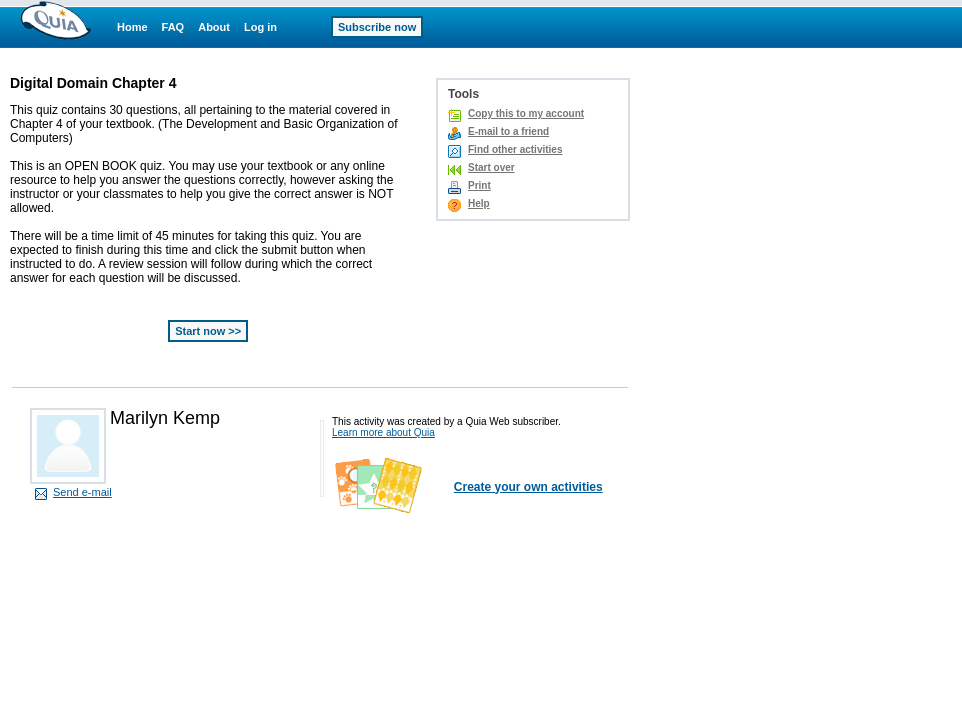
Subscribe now (377, 27)
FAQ (173, 27)
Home (132, 27)
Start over (491, 167)
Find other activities (515, 149)
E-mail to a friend (508, 131)
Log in (260, 27)
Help (479, 203)
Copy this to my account (526, 113)
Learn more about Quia (383, 432)
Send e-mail (82, 492)
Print (479, 185)
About (214, 27)
